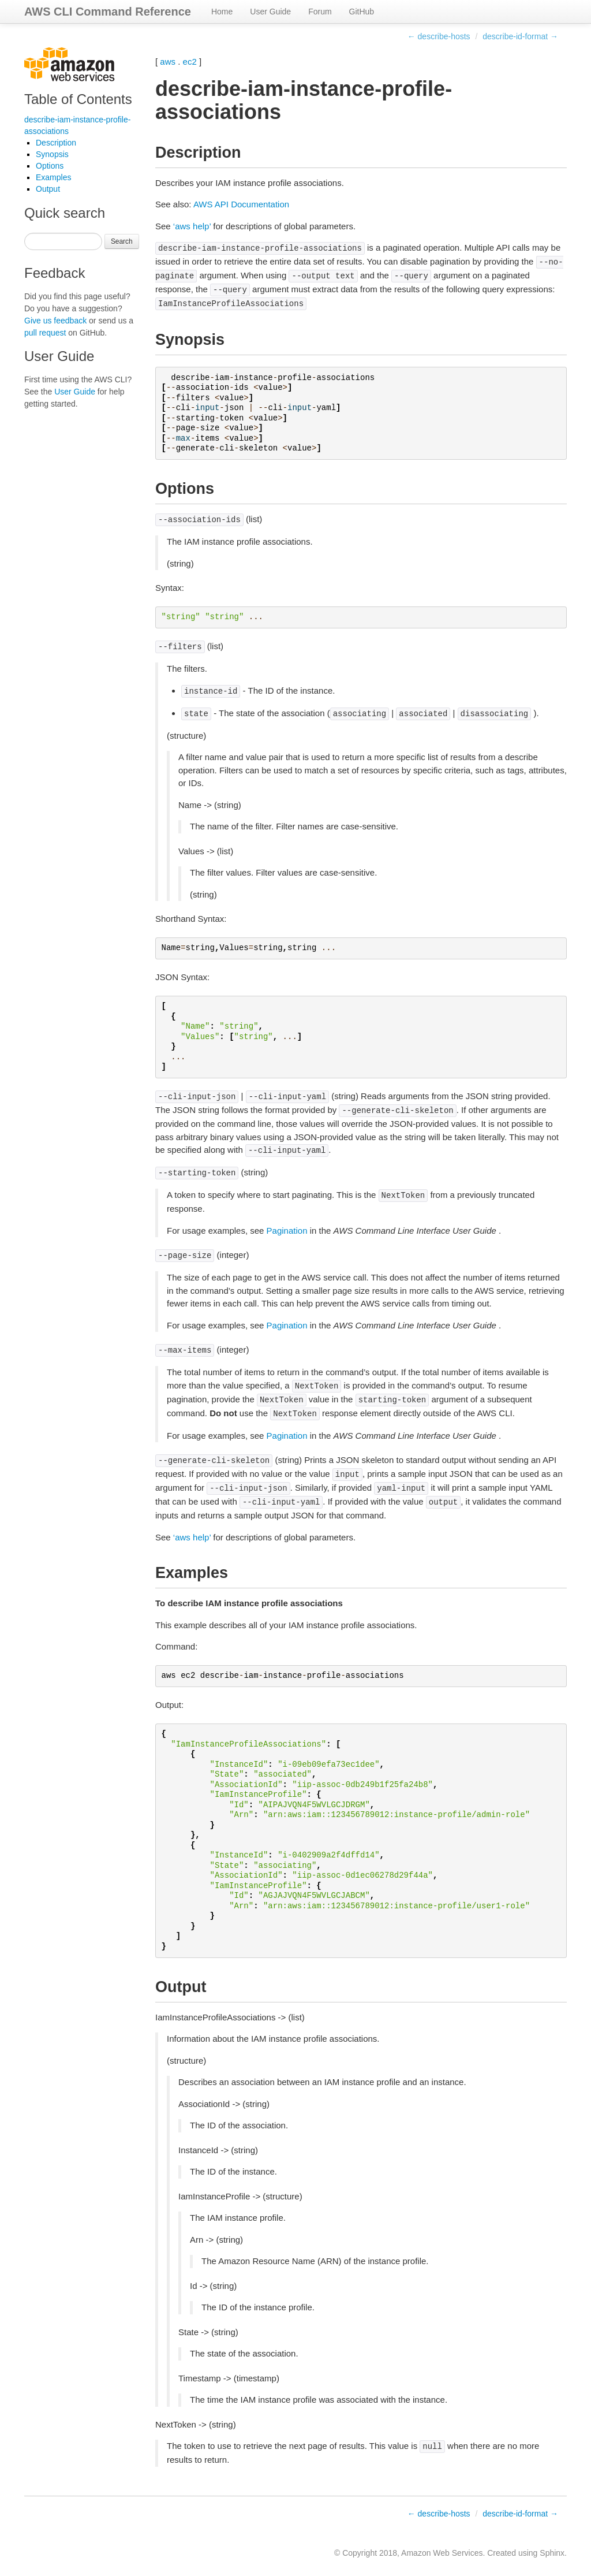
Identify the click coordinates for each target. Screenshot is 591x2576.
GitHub (362, 11)
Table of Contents (78, 99)
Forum (319, 11)
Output (48, 188)
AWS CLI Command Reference (107, 11)
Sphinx (552, 2553)
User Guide (270, 11)
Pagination (287, 1230)
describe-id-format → (520, 36)
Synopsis (52, 154)
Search (122, 241)
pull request (45, 332)
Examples (53, 177)
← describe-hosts (438, 36)
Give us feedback (55, 320)
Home (222, 11)
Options (49, 165)
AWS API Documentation (241, 204)
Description (56, 142)
